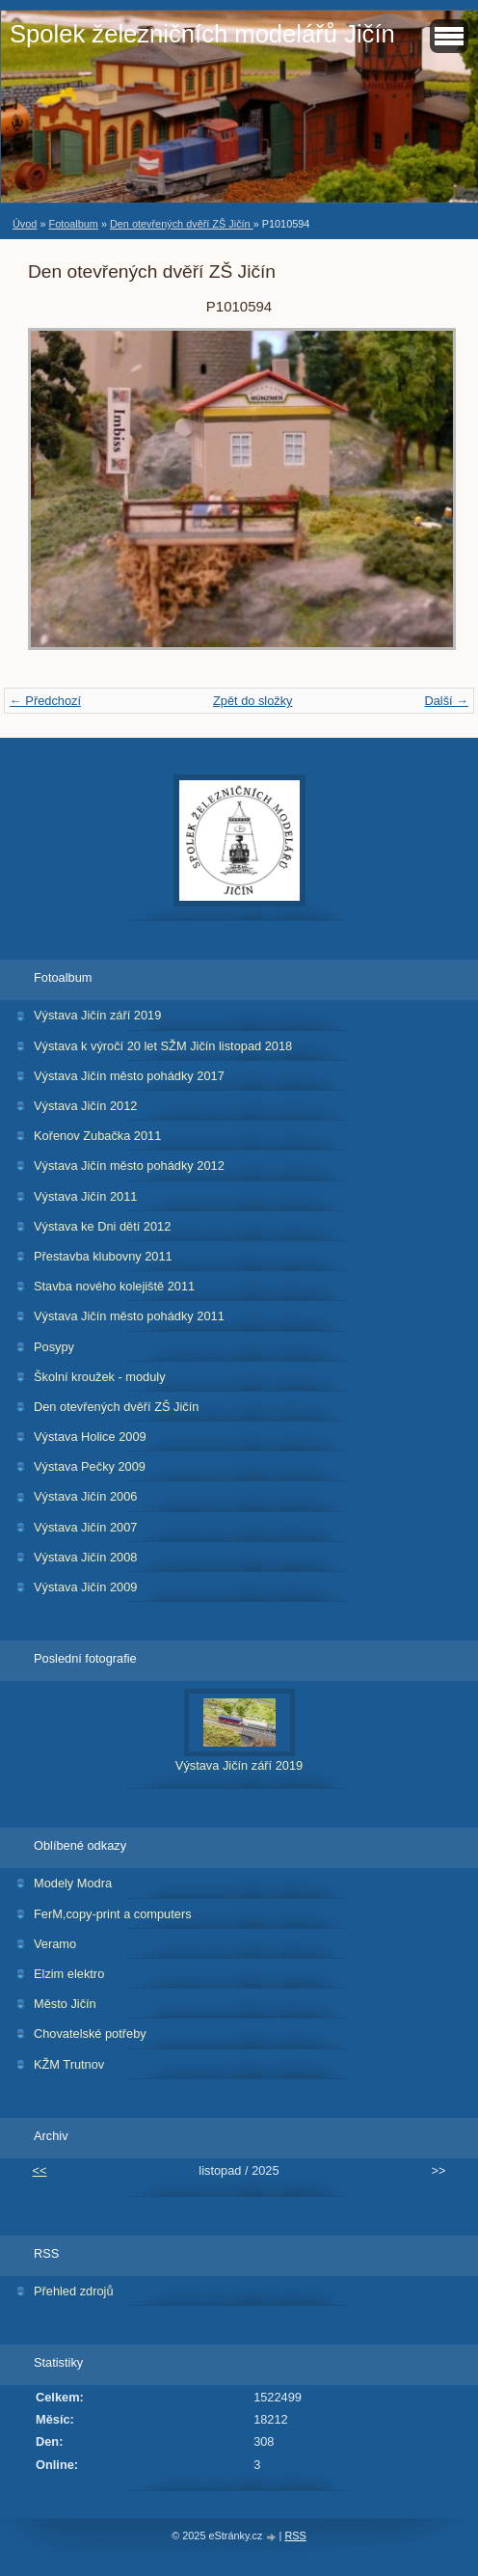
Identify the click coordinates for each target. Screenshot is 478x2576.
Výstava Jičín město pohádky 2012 (129, 1165)
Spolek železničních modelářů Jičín (202, 33)
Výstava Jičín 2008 (85, 1557)
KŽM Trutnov (69, 2064)
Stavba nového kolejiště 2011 (114, 1286)
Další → (446, 700)
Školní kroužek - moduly (100, 1376)
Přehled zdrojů (74, 2291)
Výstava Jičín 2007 (85, 1527)
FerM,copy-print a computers (113, 1914)
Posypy (54, 1347)
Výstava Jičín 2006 (85, 1496)
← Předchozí (45, 700)
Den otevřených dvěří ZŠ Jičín (181, 224)
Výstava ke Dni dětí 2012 (102, 1226)
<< (40, 2170)
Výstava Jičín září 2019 (97, 1015)
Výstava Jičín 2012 (85, 1105)
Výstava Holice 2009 (90, 1436)
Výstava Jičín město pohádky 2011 (129, 1316)
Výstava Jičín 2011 (85, 1196)
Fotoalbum (72, 224)
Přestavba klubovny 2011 (103, 1256)
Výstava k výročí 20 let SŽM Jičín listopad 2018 (163, 1046)
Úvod (25, 224)
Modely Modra (73, 1883)
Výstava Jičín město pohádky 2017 (129, 1076)
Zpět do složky (253, 700)
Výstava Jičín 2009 (85, 1587)
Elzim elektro (69, 1973)
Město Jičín (65, 2003)
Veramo (55, 1944)
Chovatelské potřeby (90, 2033)
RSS (294, 2535)
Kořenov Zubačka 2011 (97, 1135)
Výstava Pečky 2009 (90, 1466)
